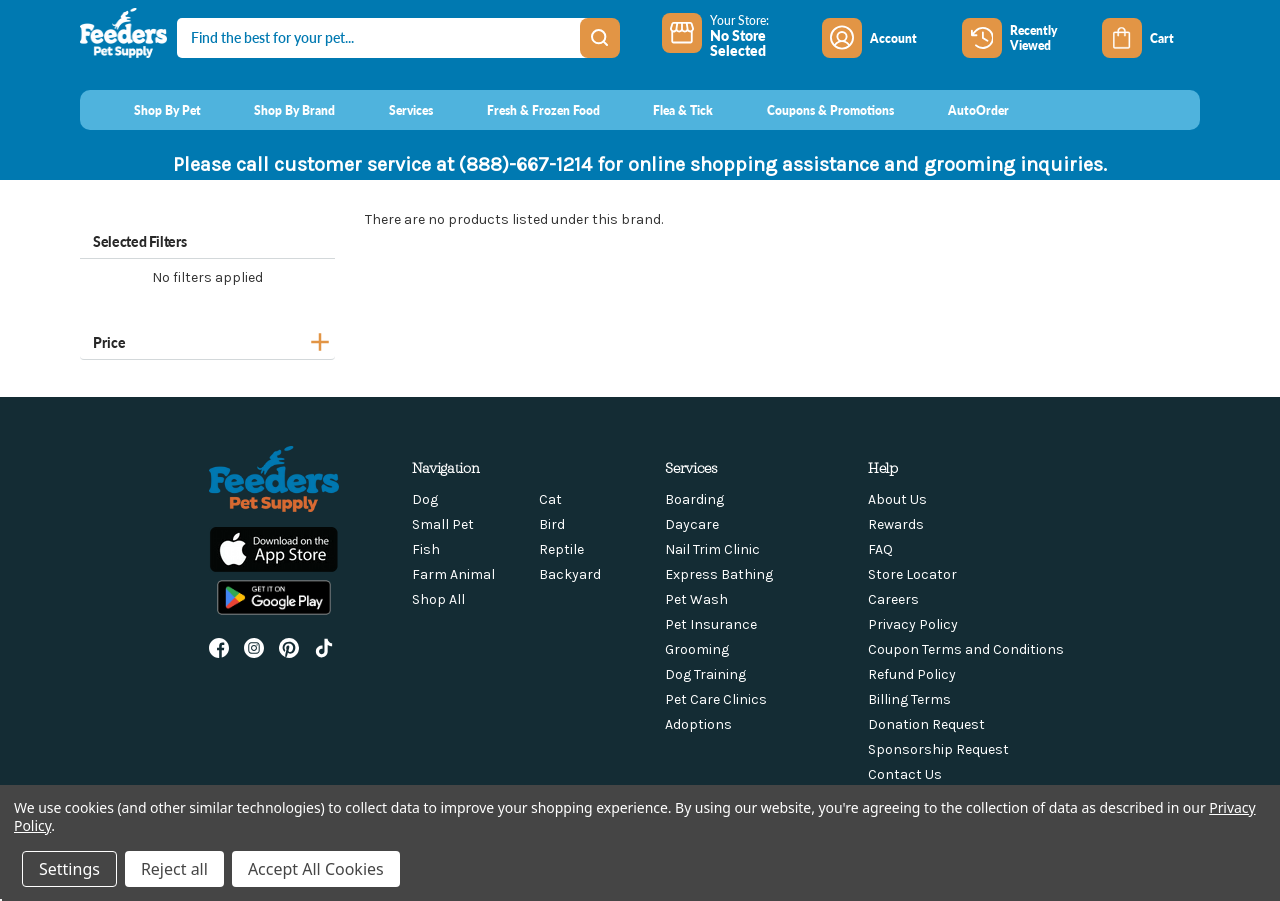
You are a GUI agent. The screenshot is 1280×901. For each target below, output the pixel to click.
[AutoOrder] (959, 110)
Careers (893, 599)
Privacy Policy (913, 624)
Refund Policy (912, 674)
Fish (426, 549)
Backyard (570, 574)
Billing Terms (909, 699)
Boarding (694, 499)
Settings (69, 869)
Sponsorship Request (938, 749)
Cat (550, 499)
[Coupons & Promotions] (811, 110)
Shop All (438, 599)
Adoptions (698, 724)
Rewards (896, 524)
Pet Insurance (711, 624)
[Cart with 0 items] (1151, 38)
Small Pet (443, 524)
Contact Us (905, 774)
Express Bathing (719, 574)
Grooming (697, 649)
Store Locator (912, 574)
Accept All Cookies (316, 869)
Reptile (561, 549)
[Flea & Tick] (665, 110)
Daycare (692, 524)
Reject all (174, 869)
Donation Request (926, 724)
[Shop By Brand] (276, 110)
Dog (425, 499)
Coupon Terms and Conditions (966, 649)
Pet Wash (696, 599)
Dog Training (705, 674)
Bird (552, 524)
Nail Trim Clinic (712, 549)
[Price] (207, 339)
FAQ (880, 549)
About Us (897, 499)
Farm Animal (453, 574)
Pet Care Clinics (716, 699)
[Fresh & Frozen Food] (524, 110)
